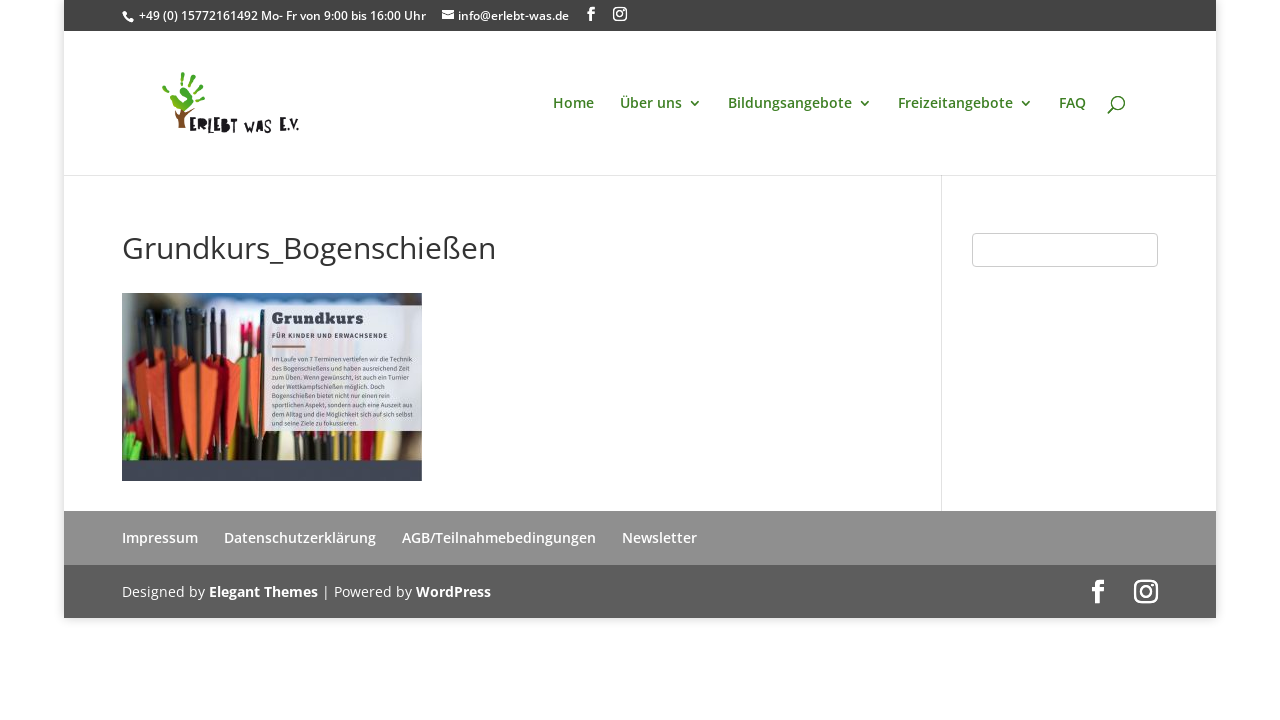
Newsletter (659, 537)
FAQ (1072, 104)
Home (573, 104)
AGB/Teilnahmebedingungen (499, 537)
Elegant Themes (263, 591)
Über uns (651, 104)
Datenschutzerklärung (300, 537)
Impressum (160, 537)
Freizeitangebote (955, 104)
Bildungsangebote (790, 104)
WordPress (453, 591)
